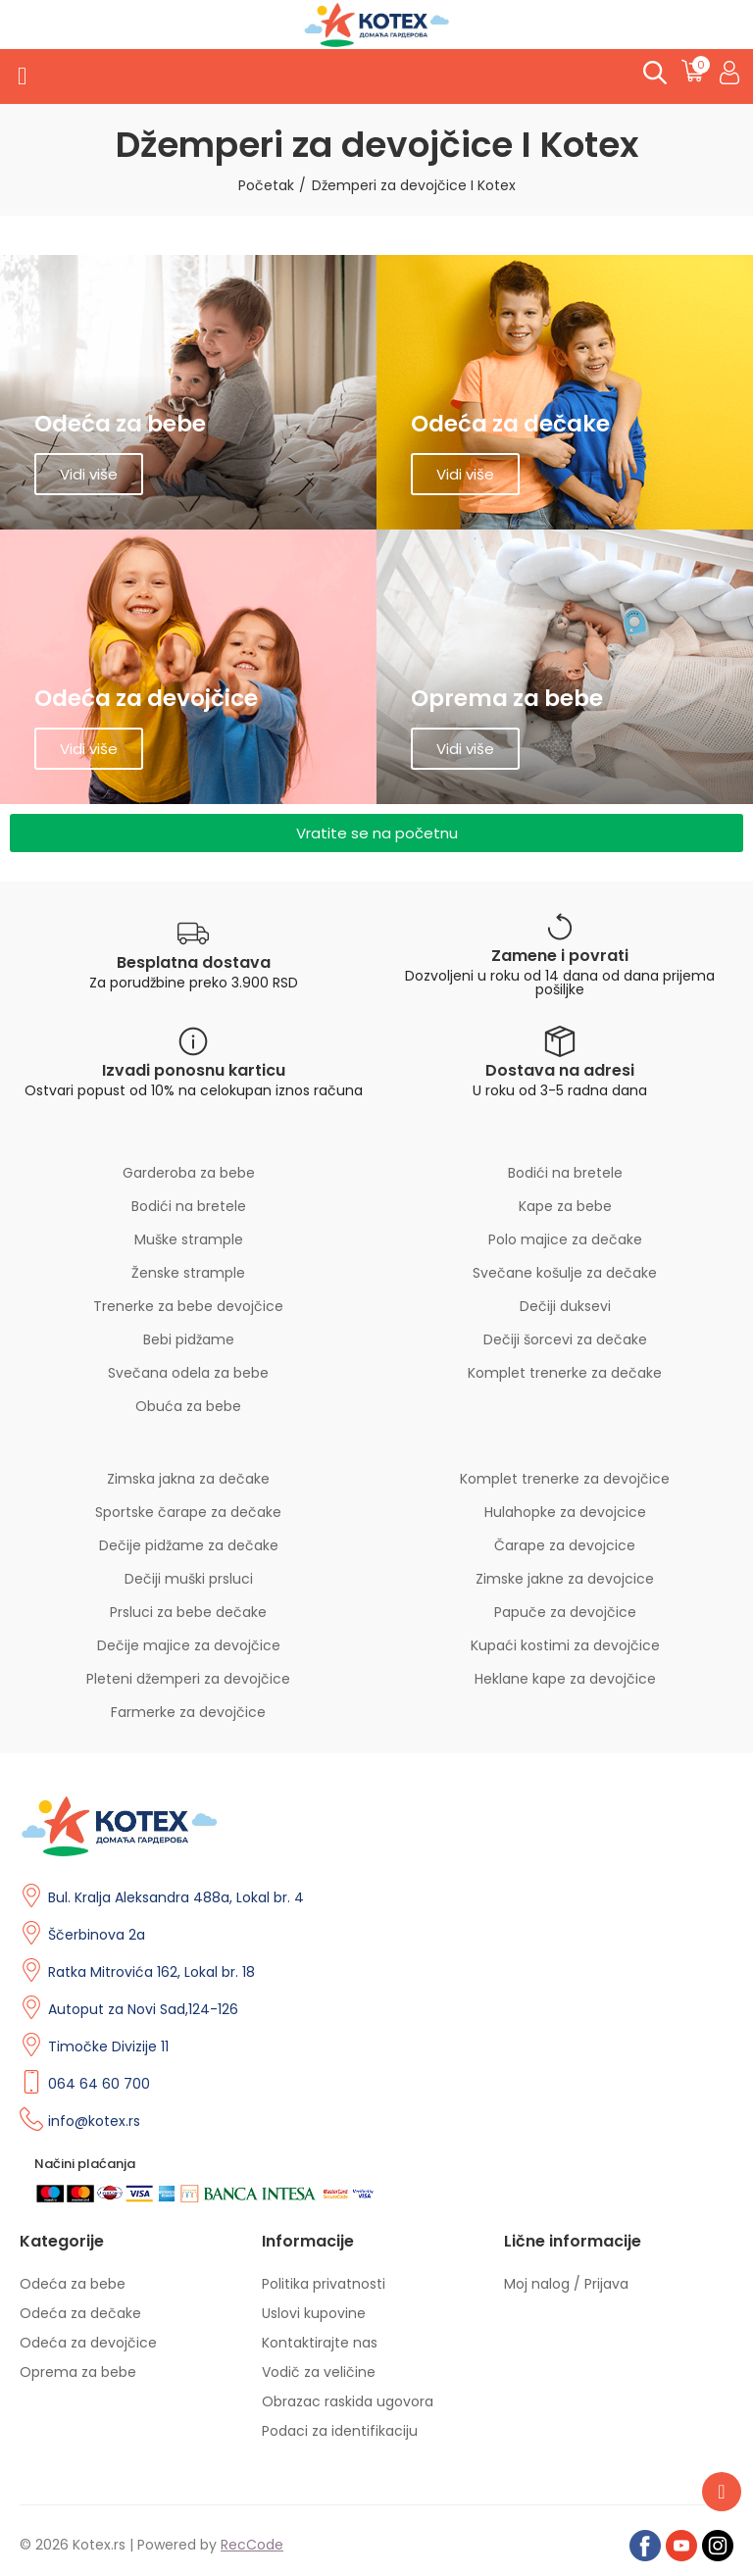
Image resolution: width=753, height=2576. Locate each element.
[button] (376, 833)
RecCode (252, 2544)
